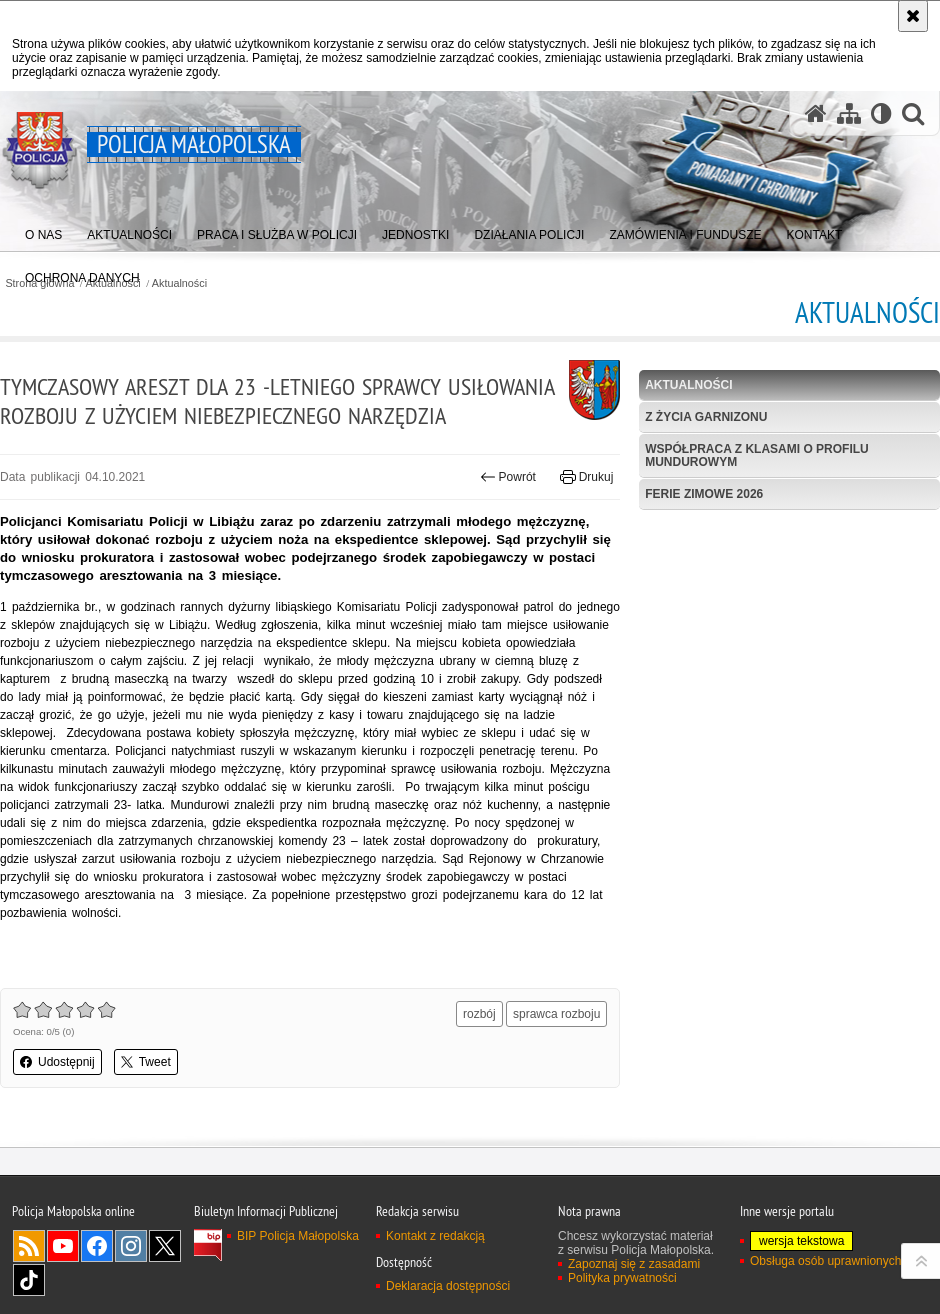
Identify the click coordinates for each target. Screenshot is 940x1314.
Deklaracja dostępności (448, 1286)
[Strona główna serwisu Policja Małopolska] (816, 113)
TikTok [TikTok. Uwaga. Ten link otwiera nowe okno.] (29, 1280)
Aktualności (179, 283)
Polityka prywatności (622, 1278)
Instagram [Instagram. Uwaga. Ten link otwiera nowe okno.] (131, 1246)
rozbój (479, 1014)
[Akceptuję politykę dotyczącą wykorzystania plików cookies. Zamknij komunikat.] (913, 16)
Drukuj (586, 477)
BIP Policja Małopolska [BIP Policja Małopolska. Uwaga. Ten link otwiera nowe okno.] (298, 1236)
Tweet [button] (146, 1062)
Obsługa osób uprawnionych (825, 1261)
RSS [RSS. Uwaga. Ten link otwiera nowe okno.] (29, 1246)
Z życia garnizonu (706, 417)
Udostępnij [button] (57, 1062)
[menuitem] (43, 230)
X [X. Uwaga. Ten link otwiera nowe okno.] (165, 1246)
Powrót (508, 477)
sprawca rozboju (556, 1014)
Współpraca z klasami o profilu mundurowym (757, 455)
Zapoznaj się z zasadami (634, 1264)
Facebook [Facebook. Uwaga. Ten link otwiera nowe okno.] (97, 1246)
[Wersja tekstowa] (881, 113)
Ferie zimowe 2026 (704, 494)
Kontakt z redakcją (435, 1236)
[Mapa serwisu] (849, 113)
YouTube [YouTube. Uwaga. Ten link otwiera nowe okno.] (63, 1246)
